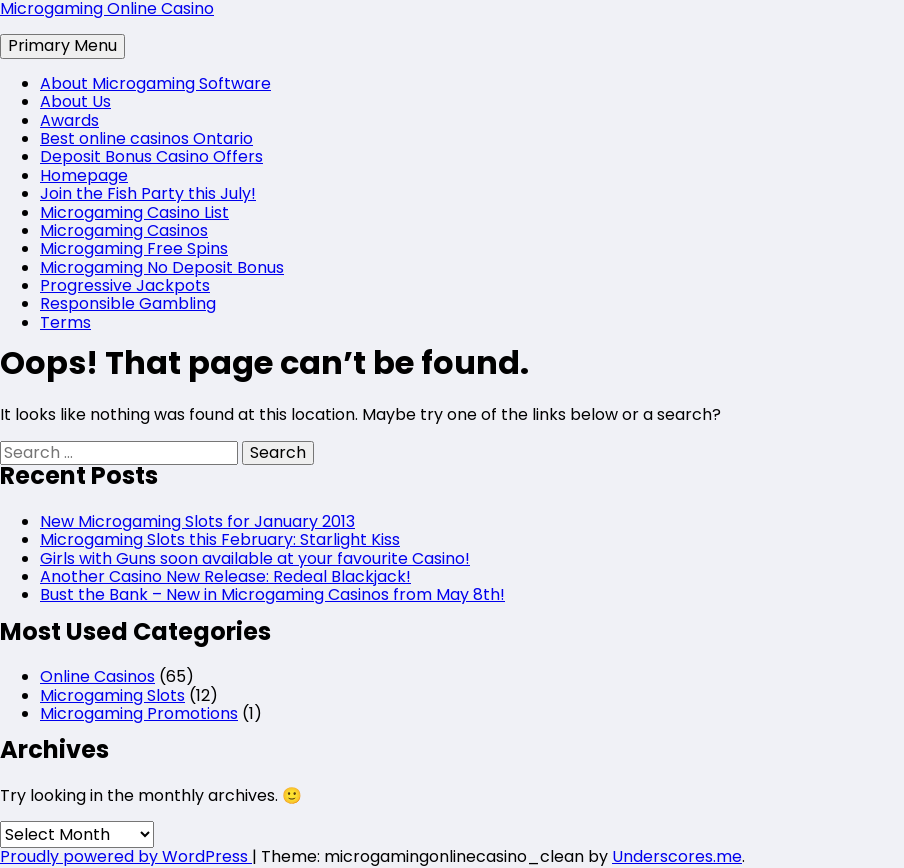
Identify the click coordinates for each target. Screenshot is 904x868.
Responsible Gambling (128, 303)
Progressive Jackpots (125, 285)
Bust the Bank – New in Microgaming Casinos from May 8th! (272, 594)
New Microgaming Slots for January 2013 (197, 521)
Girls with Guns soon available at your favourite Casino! (255, 558)
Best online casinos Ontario (146, 138)
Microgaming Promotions (139, 713)
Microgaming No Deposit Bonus (162, 267)
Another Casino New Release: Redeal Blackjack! (225, 576)
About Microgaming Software (155, 83)
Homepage (84, 175)
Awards (69, 120)
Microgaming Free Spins (134, 248)
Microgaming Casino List (134, 212)
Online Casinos (97, 676)
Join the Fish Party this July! (148, 193)
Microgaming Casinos (124, 230)
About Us (75, 101)
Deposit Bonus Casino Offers (151, 156)
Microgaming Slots (112, 695)
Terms (65, 322)
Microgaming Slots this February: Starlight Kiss (220, 539)
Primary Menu (62, 45)
